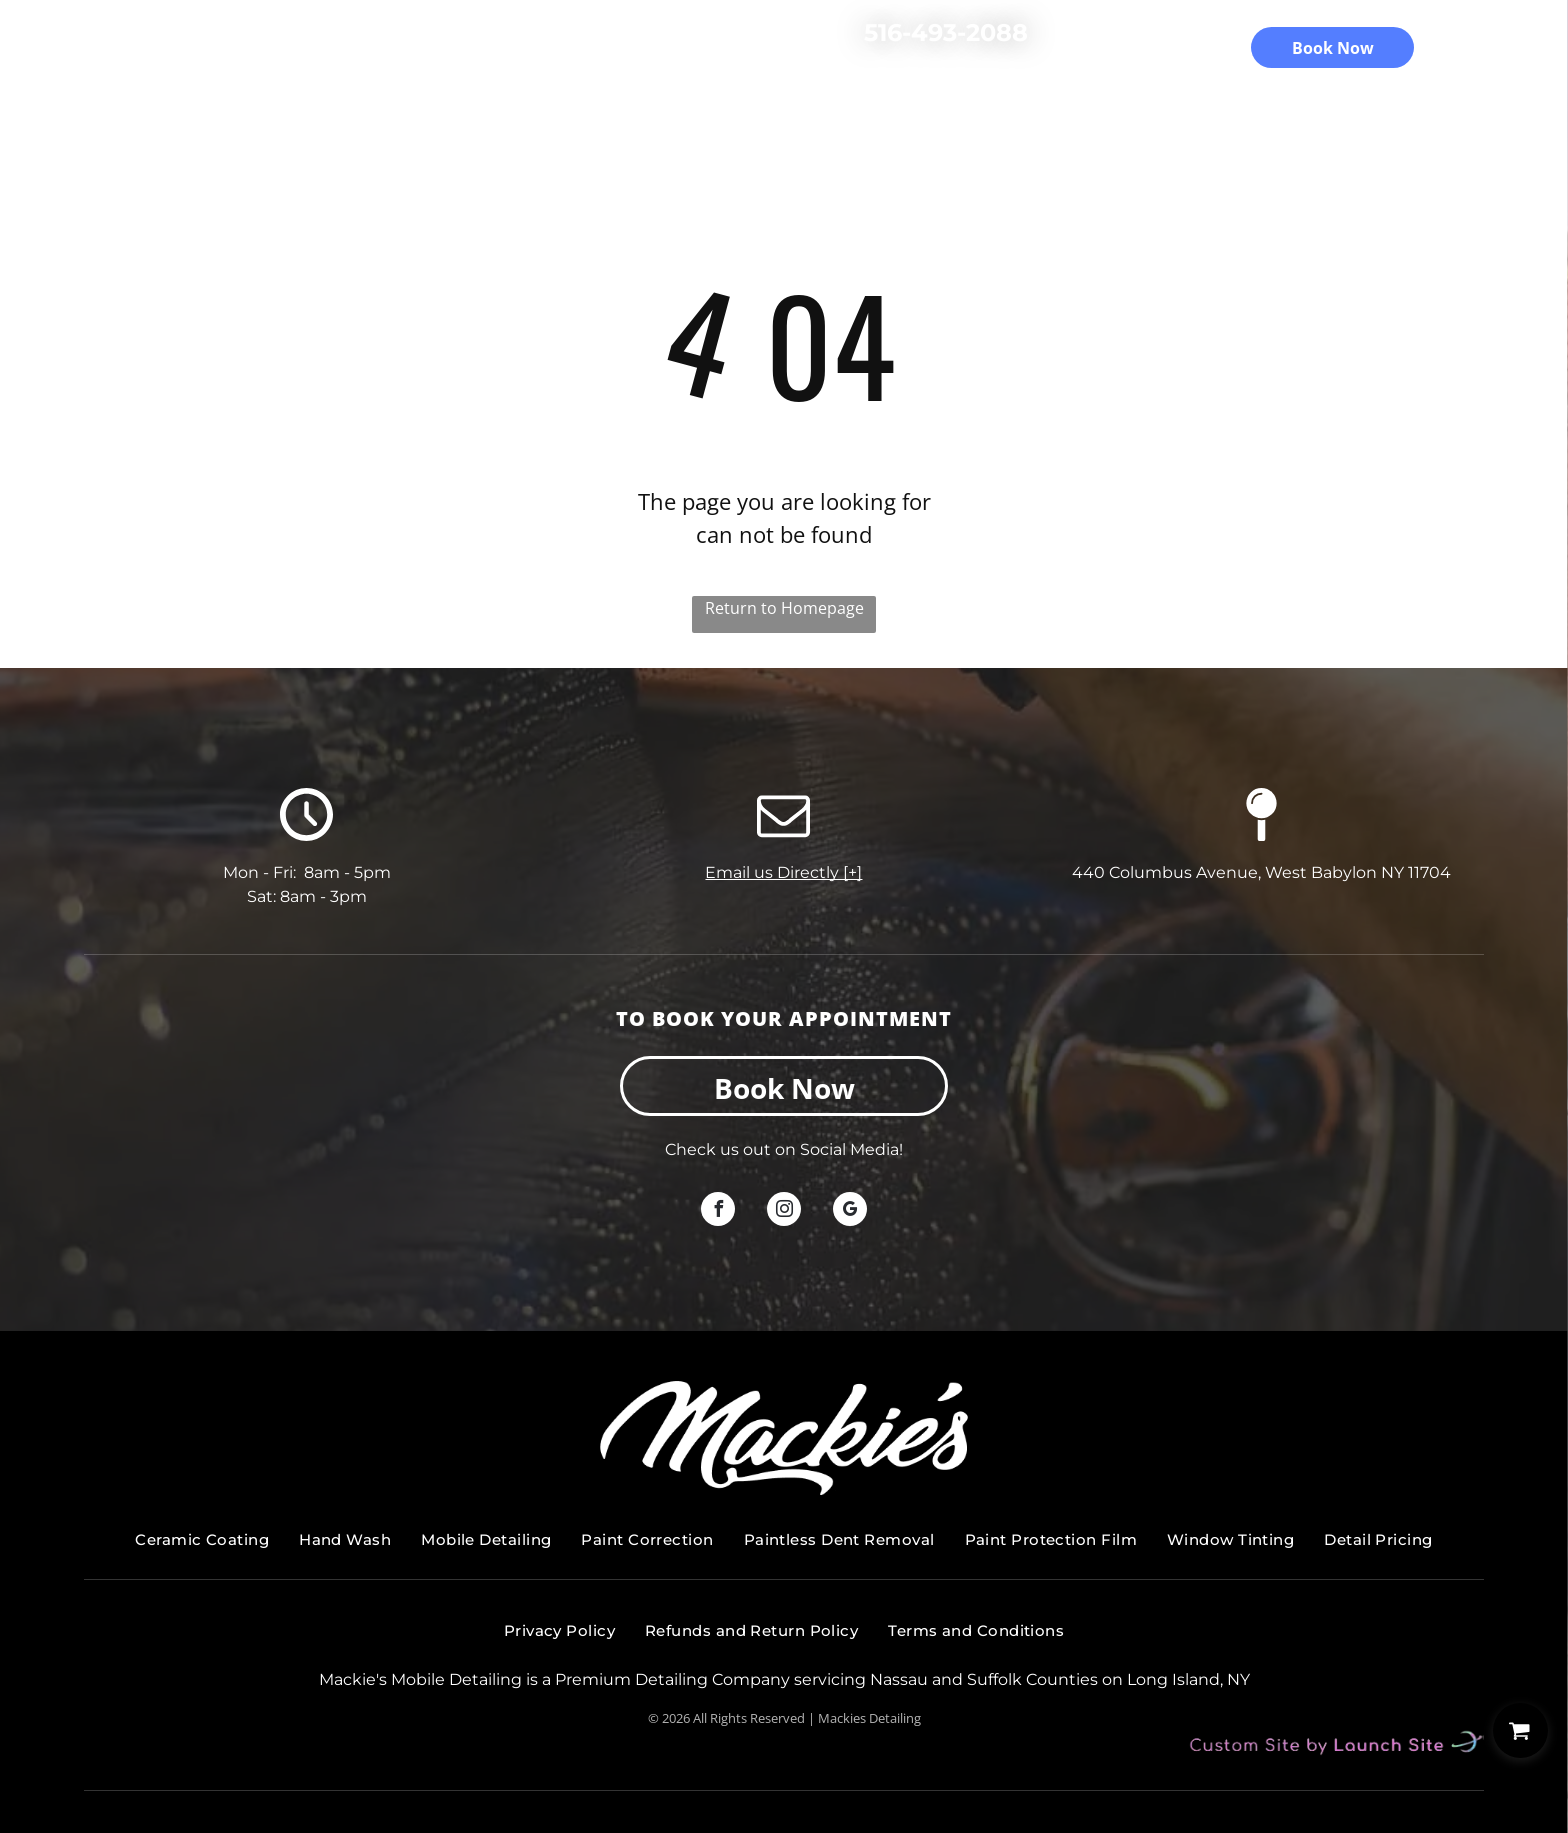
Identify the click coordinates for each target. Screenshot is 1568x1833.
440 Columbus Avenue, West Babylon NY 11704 (1261, 872)
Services (529, 92)
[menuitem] (202, 1540)
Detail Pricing (650, 92)
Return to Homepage (784, 608)
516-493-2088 (946, 32)
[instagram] (784, 1211)
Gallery (947, 92)
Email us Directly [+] (783, 872)
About (762, 92)
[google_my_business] (850, 1211)
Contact (1039, 92)
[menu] (1524, 46)
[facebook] (718, 1211)
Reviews (853, 92)
